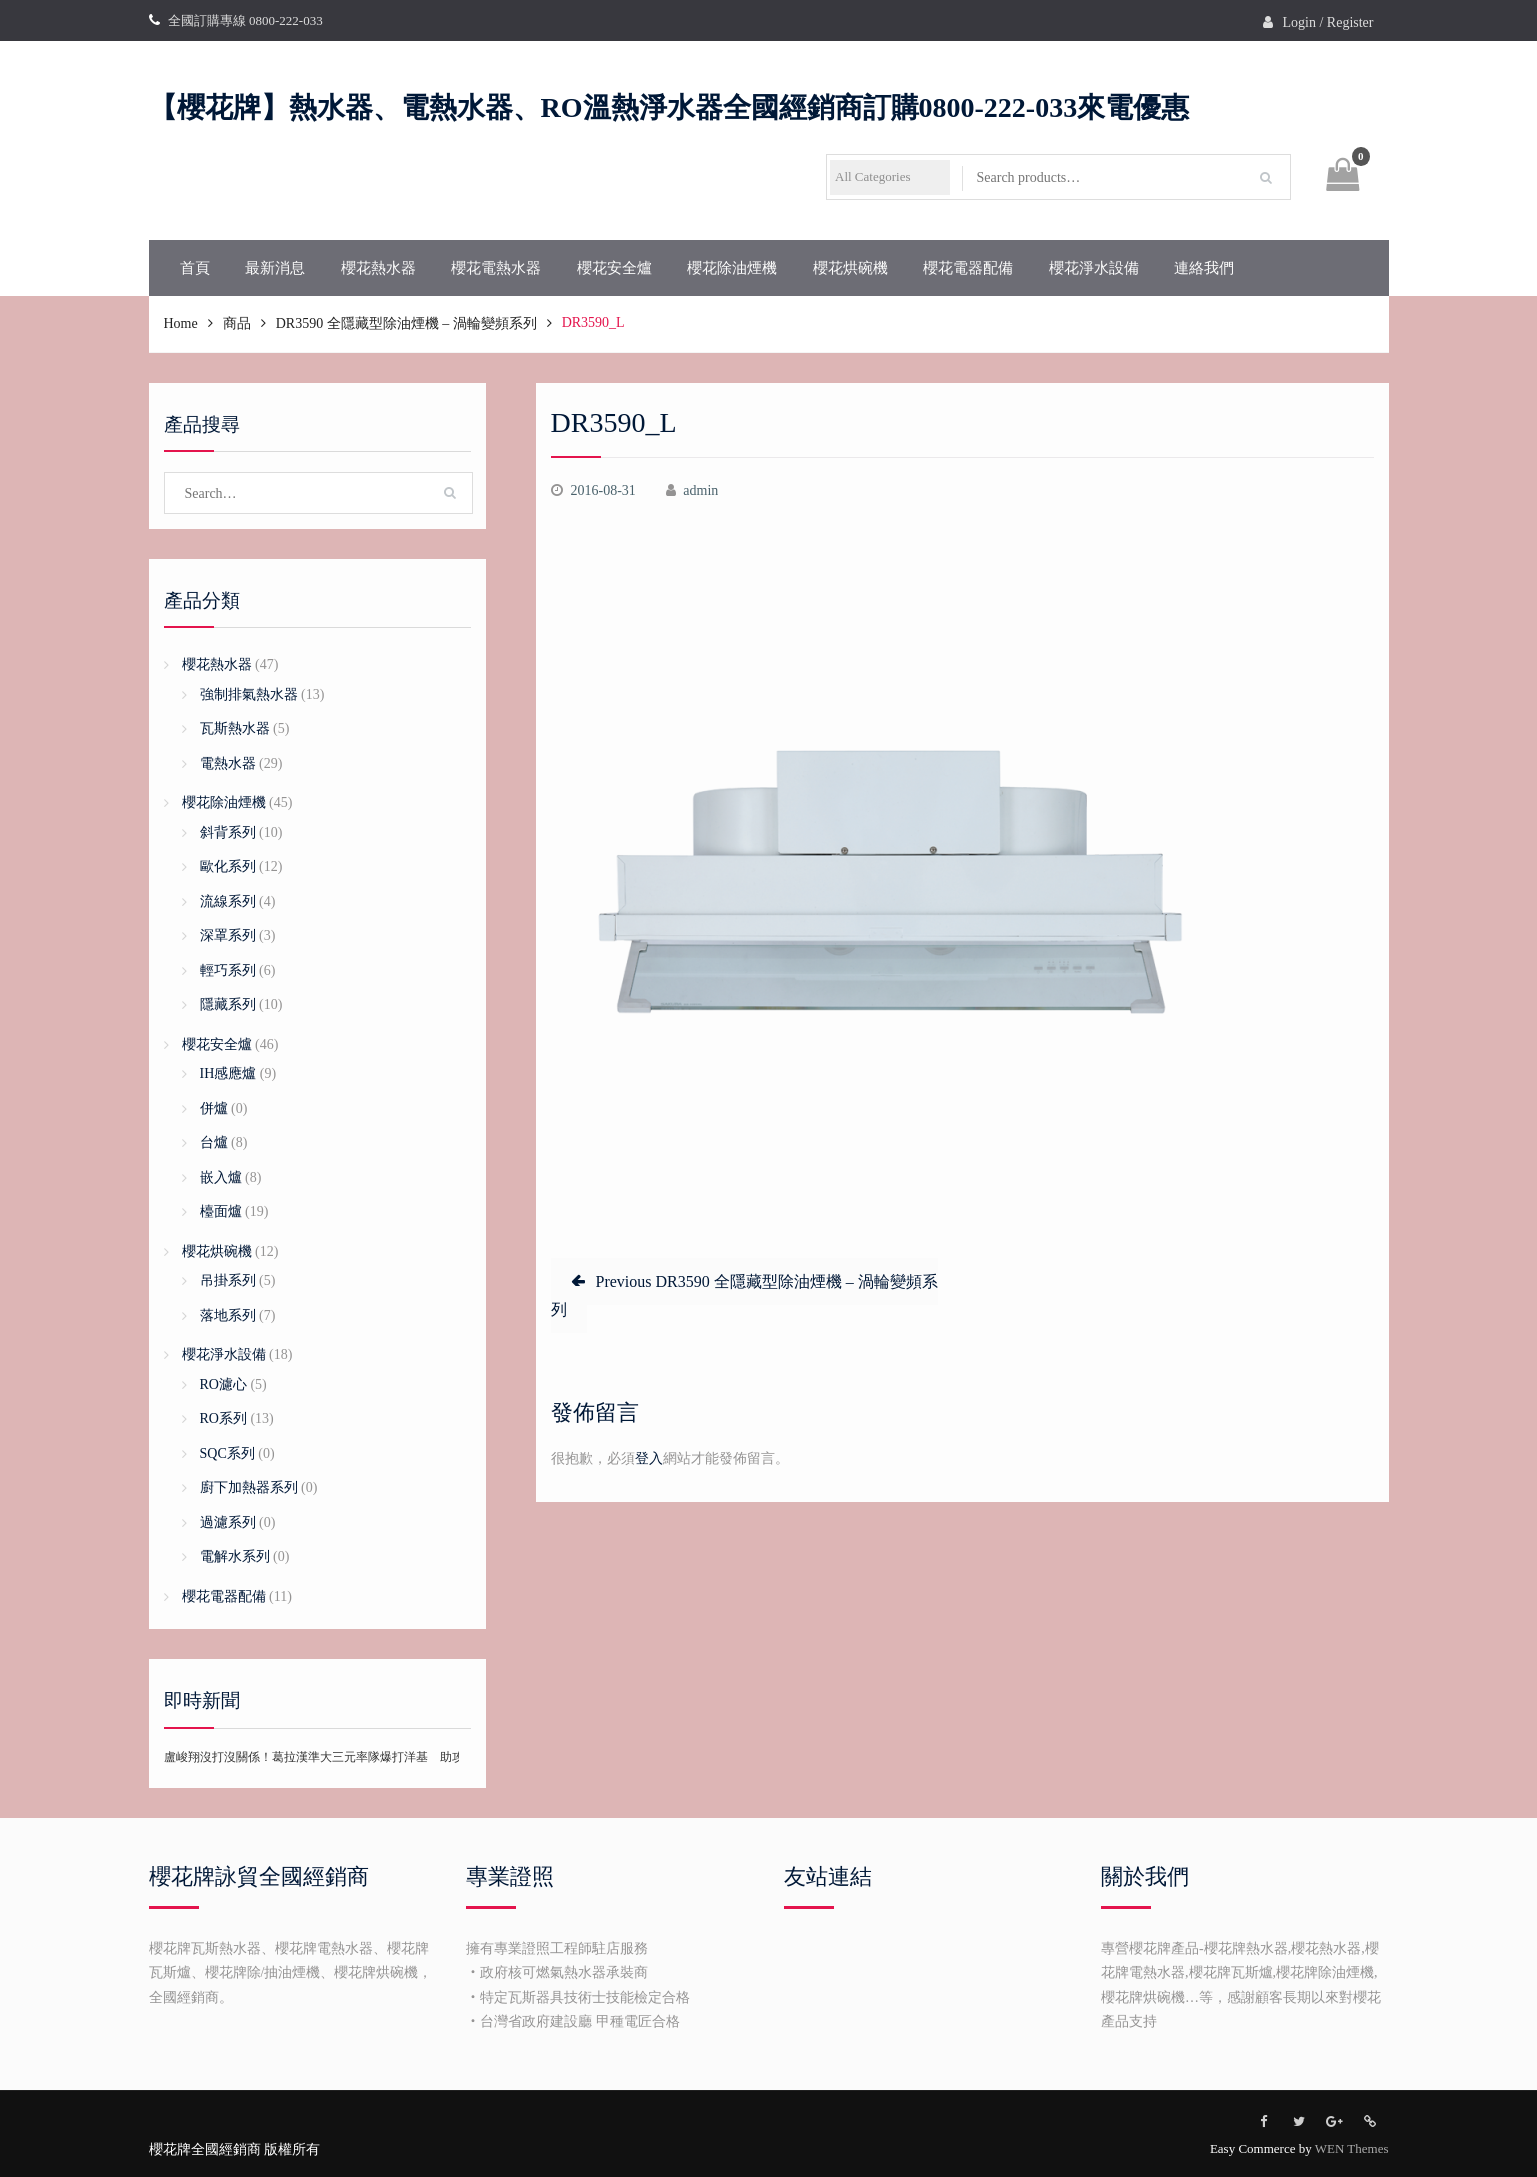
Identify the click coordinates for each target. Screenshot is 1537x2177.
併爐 (214, 1108)
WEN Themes (1352, 2148)
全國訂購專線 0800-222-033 (245, 20)
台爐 (214, 1142)
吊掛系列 (228, 1280)
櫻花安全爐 (614, 268)
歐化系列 (228, 866)
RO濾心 (223, 1384)
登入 (649, 1458)
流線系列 (228, 901)
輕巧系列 (228, 970)
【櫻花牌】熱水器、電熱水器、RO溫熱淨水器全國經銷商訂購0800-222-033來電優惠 (669, 107)
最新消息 (275, 268)
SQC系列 (227, 1453)
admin (700, 490)
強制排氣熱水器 (249, 694)
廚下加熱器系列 (249, 1487)
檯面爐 (221, 1211)
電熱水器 (228, 763)
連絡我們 (1204, 268)
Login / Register (1328, 22)
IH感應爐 (228, 1073)
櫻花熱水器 (378, 268)
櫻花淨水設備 (1094, 268)
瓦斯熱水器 (235, 728)
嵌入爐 (221, 1177)
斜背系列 (228, 832)
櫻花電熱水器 (496, 268)
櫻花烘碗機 (850, 268)
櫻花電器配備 (968, 268)
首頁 (195, 268)
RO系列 (223, 1418)
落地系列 (228, 1315)
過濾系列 (228, 1522)
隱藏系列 (228, 1004)
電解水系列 (235, 1556)
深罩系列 (228, 935)
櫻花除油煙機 (732, 268)
